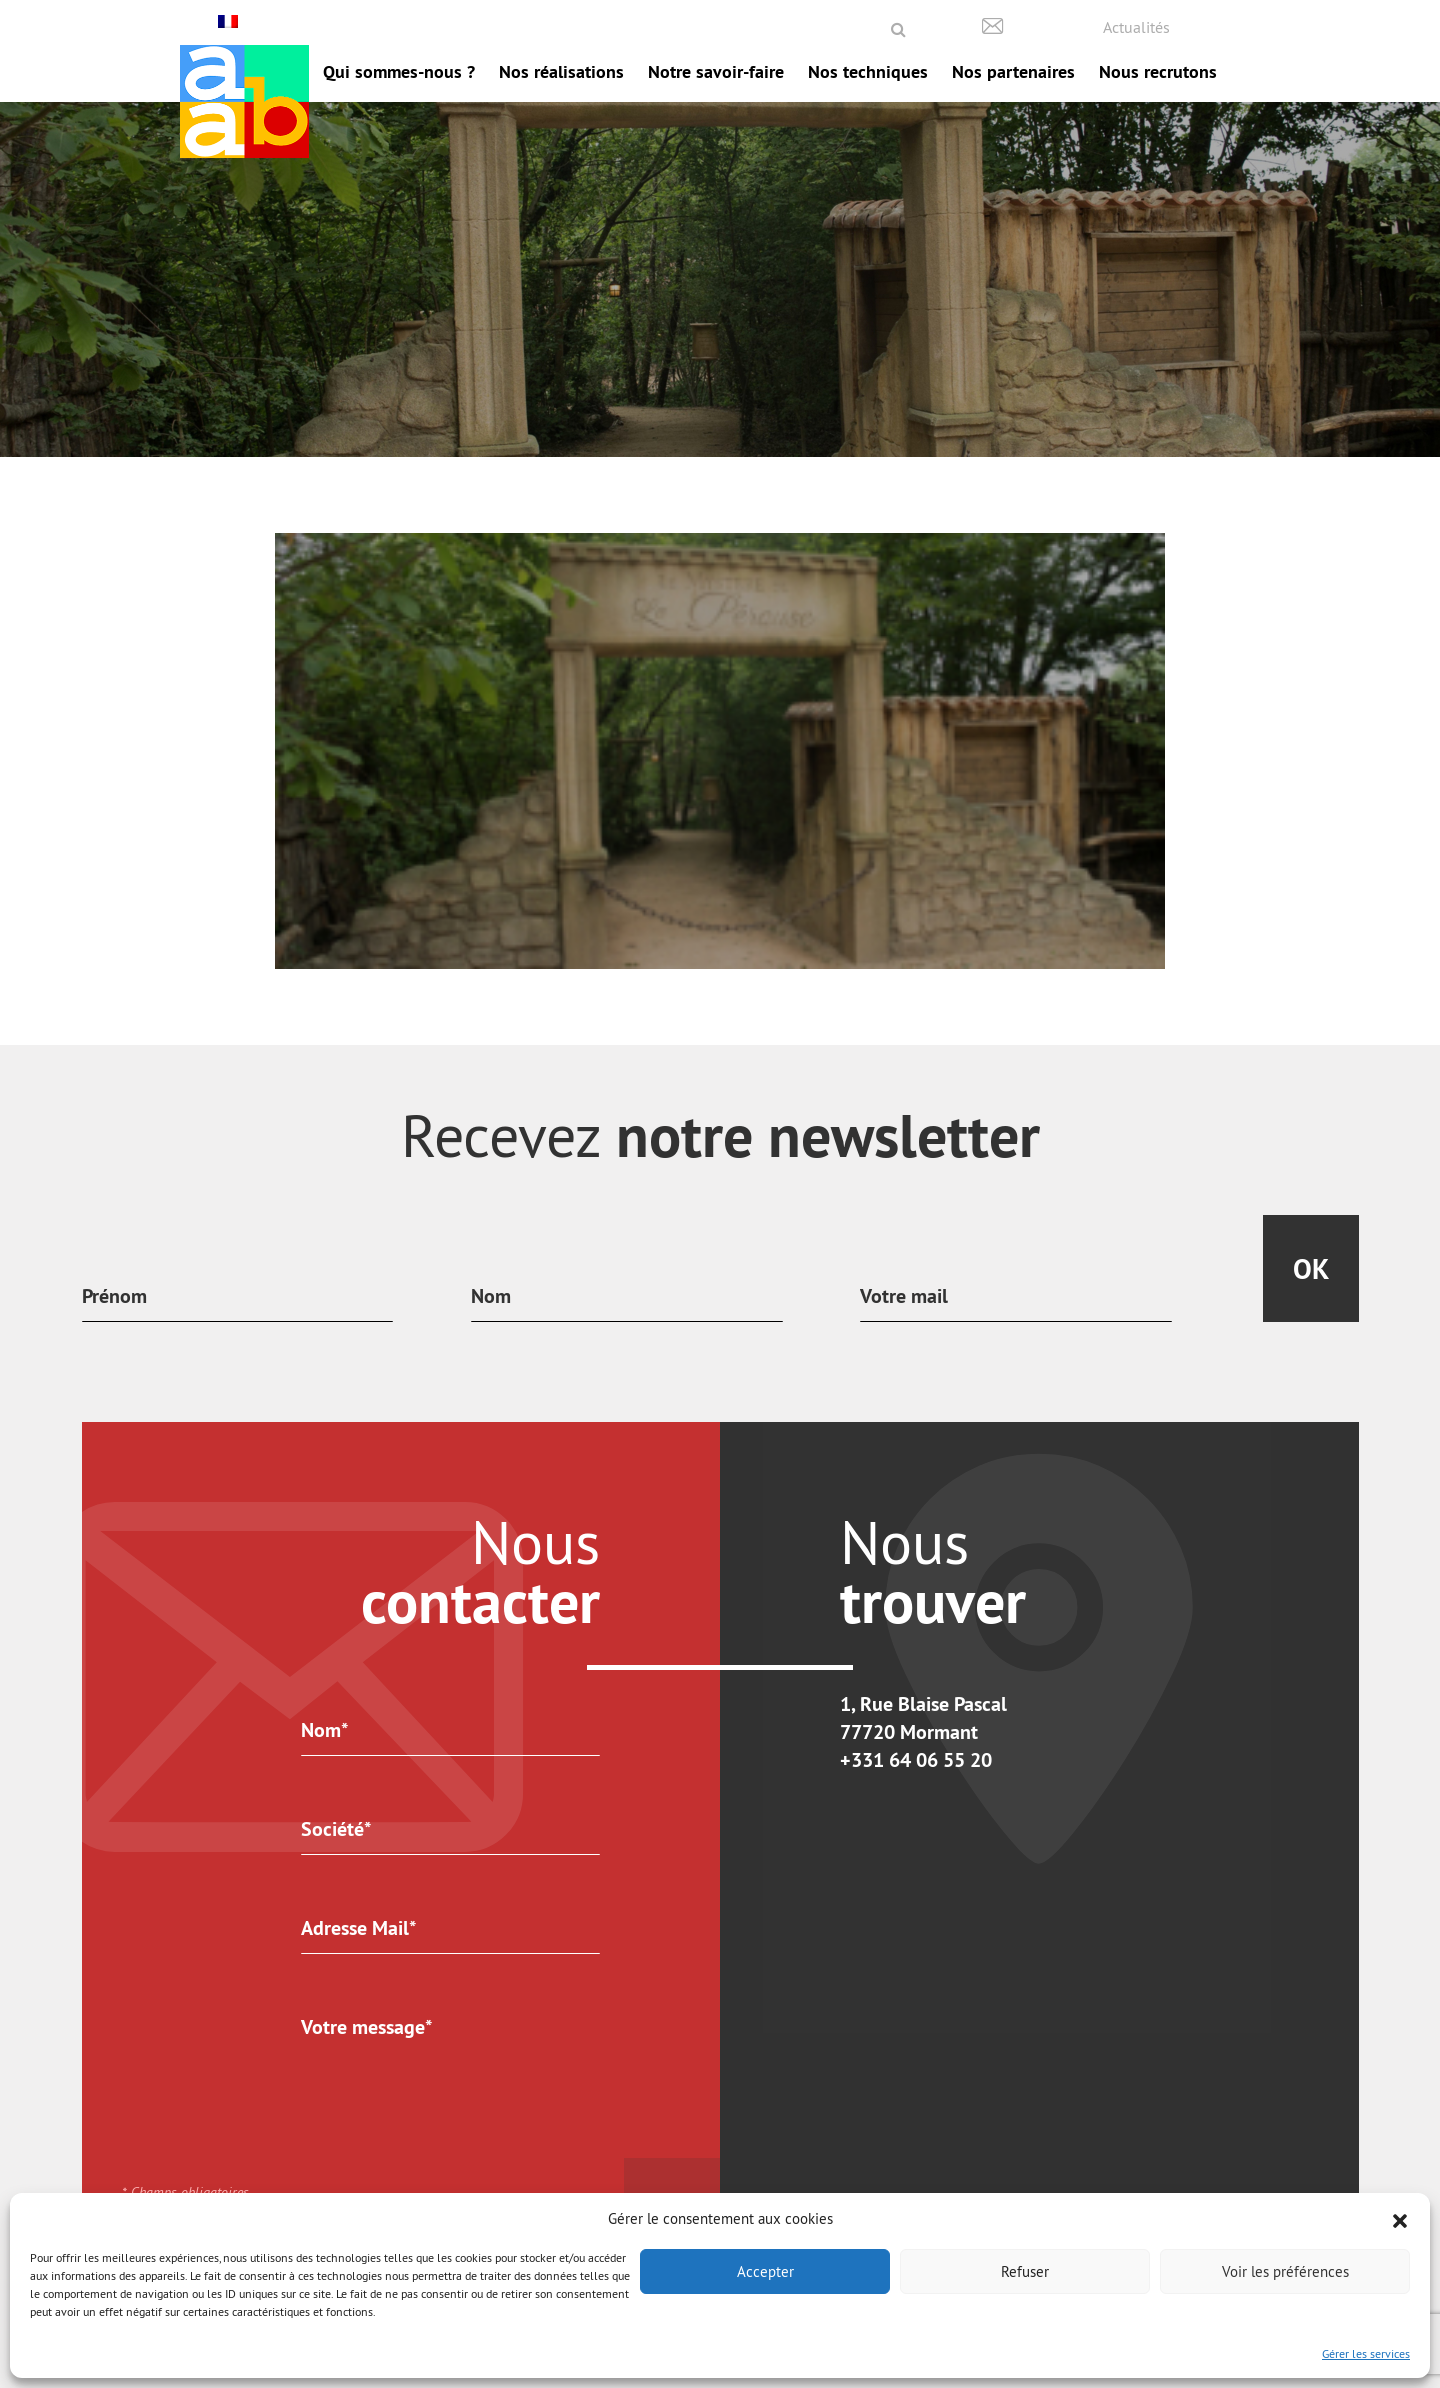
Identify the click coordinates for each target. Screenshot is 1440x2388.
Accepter (765, 2271)
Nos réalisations (561, 71)
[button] (1400, 2219)
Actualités (1136, 27)
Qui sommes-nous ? (399, 71)
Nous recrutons (1158, 71)
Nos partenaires (1013, 71)
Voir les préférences (1285, 2271)
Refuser (1025, 2271)
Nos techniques (868, 71)
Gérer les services (1366, 2353)
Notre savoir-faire (716, 71)
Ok (1311, 1269)
